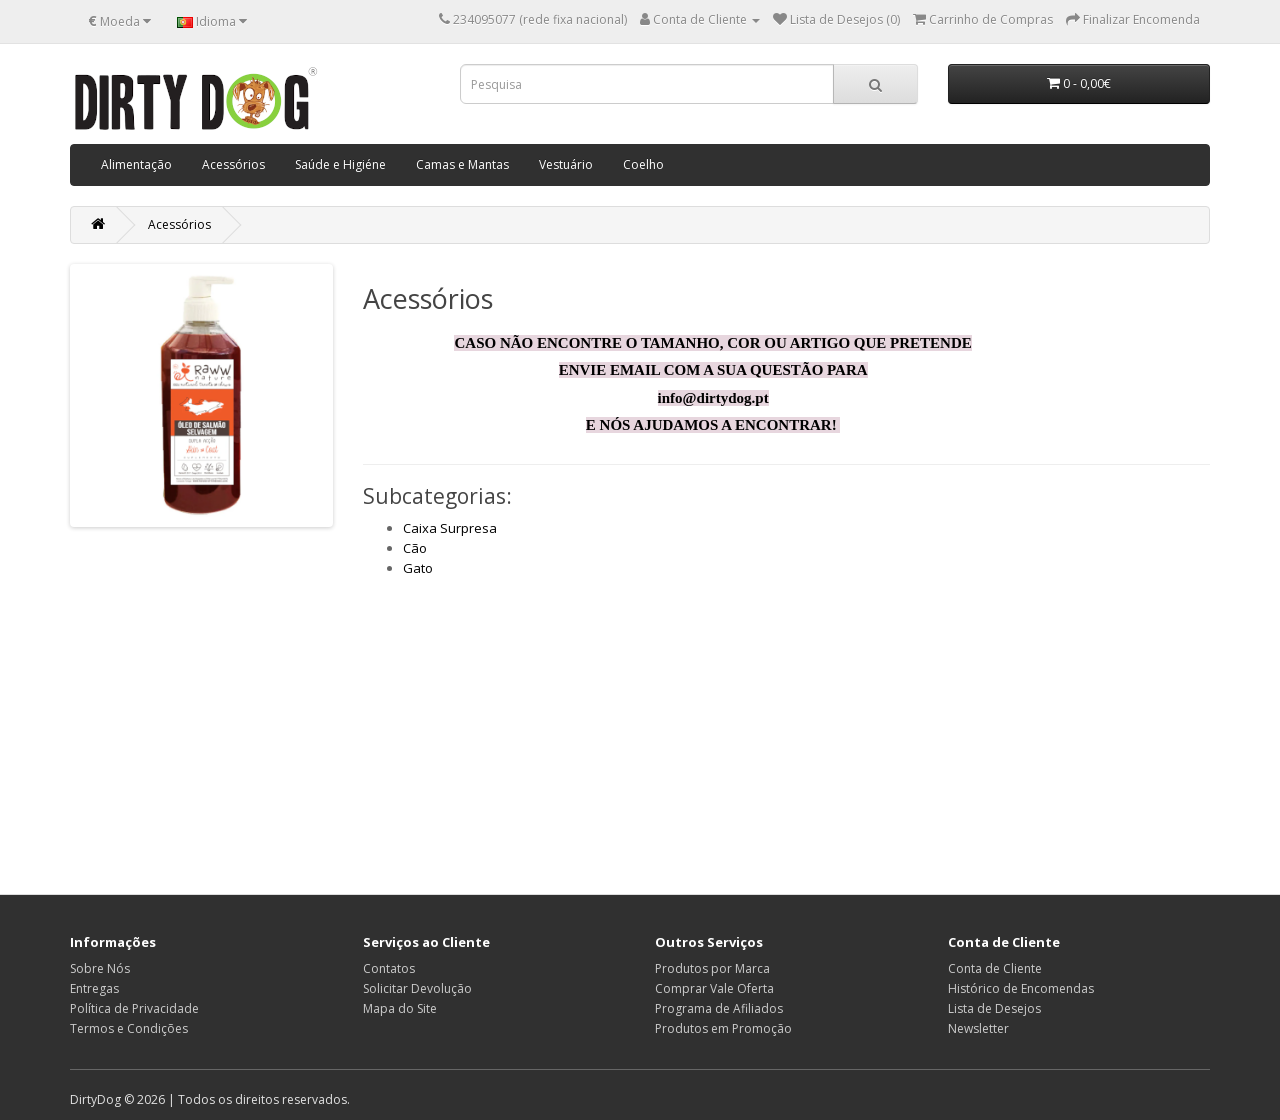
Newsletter (978, 1028)
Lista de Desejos (994, 1008)
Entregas (94, 988)
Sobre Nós (100, 968)
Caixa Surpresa (450, 528)
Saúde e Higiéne (340, 164)
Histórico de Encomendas (1021, 988)
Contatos (389, 968)
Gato (418, 568)
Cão (415, 548)
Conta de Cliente (995, 968)
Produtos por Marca (712, 968)
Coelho (643, 164)
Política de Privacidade (134, 1008)
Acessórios (233, 164)
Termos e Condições (129, 1028)
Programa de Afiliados (719, 1008)
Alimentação (136, 164)
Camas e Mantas (462, 164)
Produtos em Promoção (723, 1028)
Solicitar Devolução (417, 988)
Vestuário (566, 164)
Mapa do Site (400, 1008)
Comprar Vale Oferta (714, 988)
